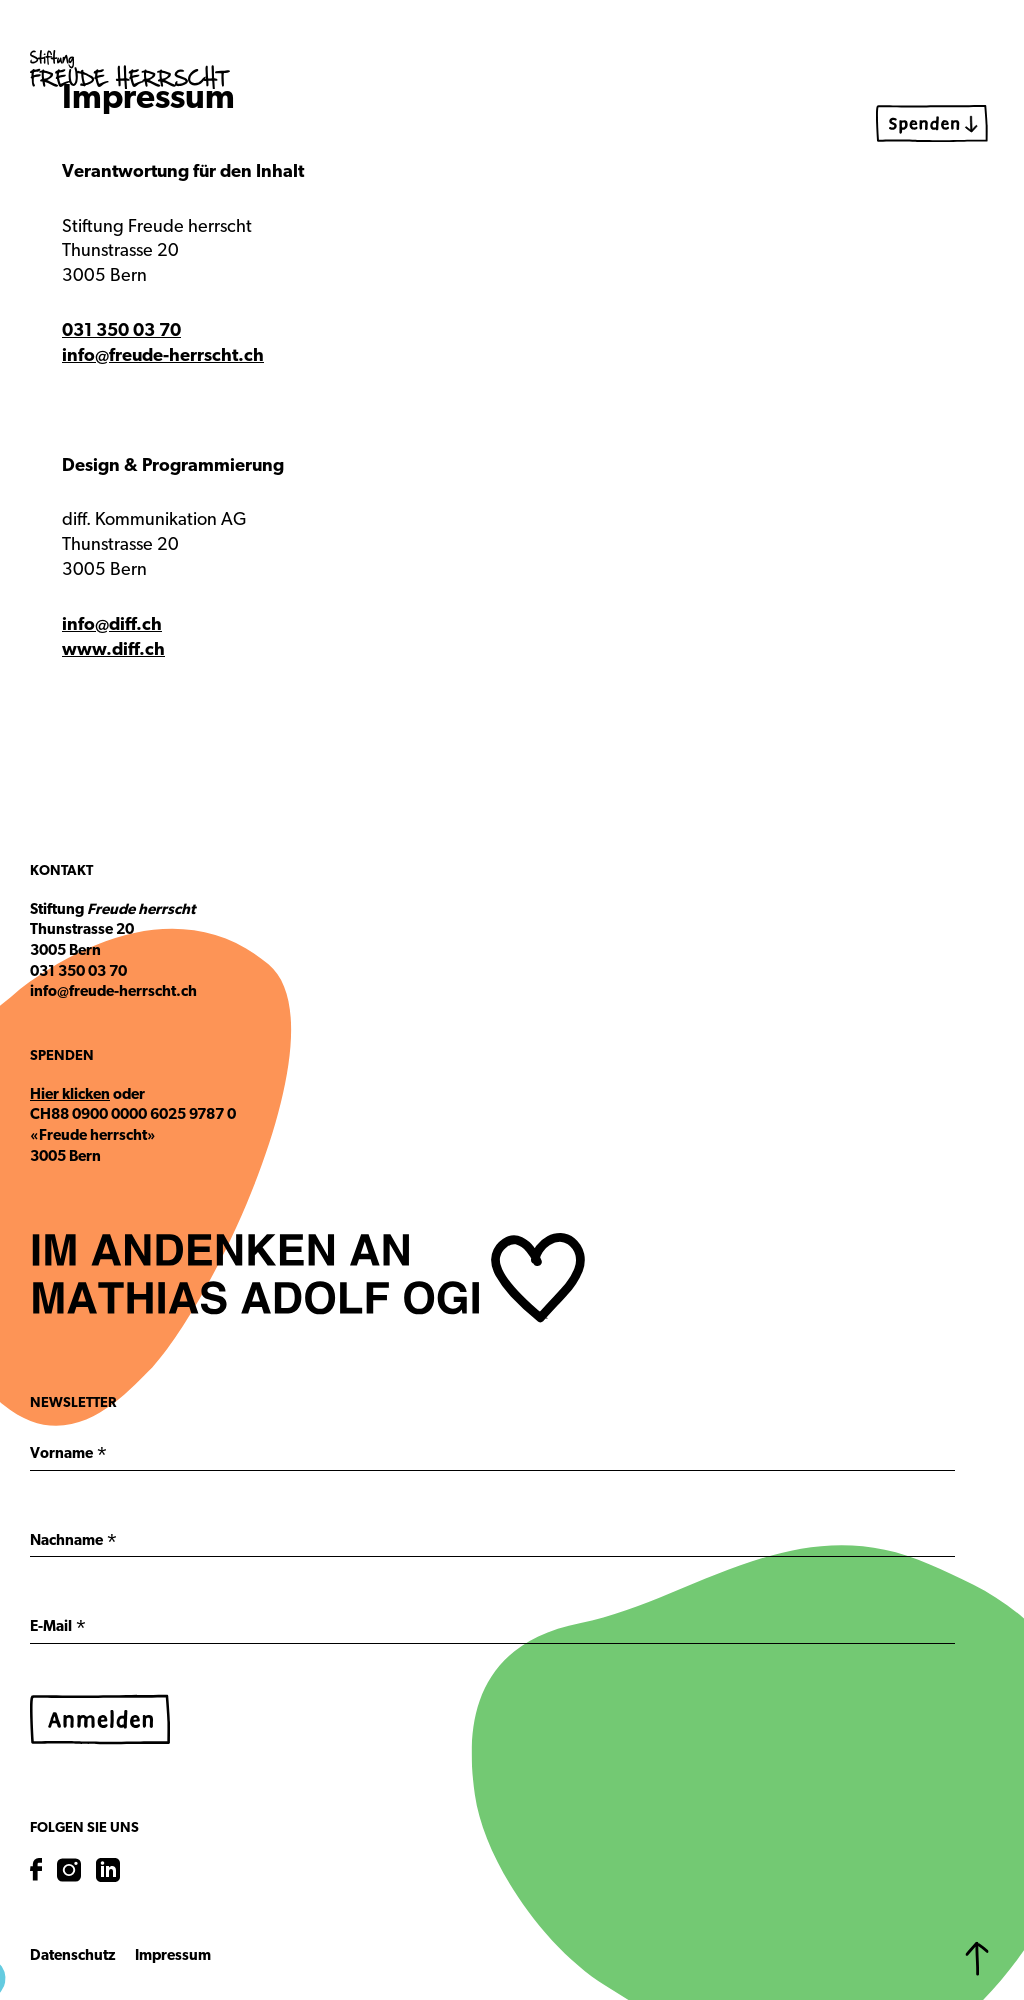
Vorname (69, 1457)
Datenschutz (72, 1956)
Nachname (74, 1544)
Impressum (173, 1956)
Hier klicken (70, 1095)
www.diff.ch (113, 650)
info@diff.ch (112, 625)
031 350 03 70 (121, 331)
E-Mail (58, 1630)
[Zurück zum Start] (977, 1958)
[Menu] (974, 65)
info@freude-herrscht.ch (163, 356)
